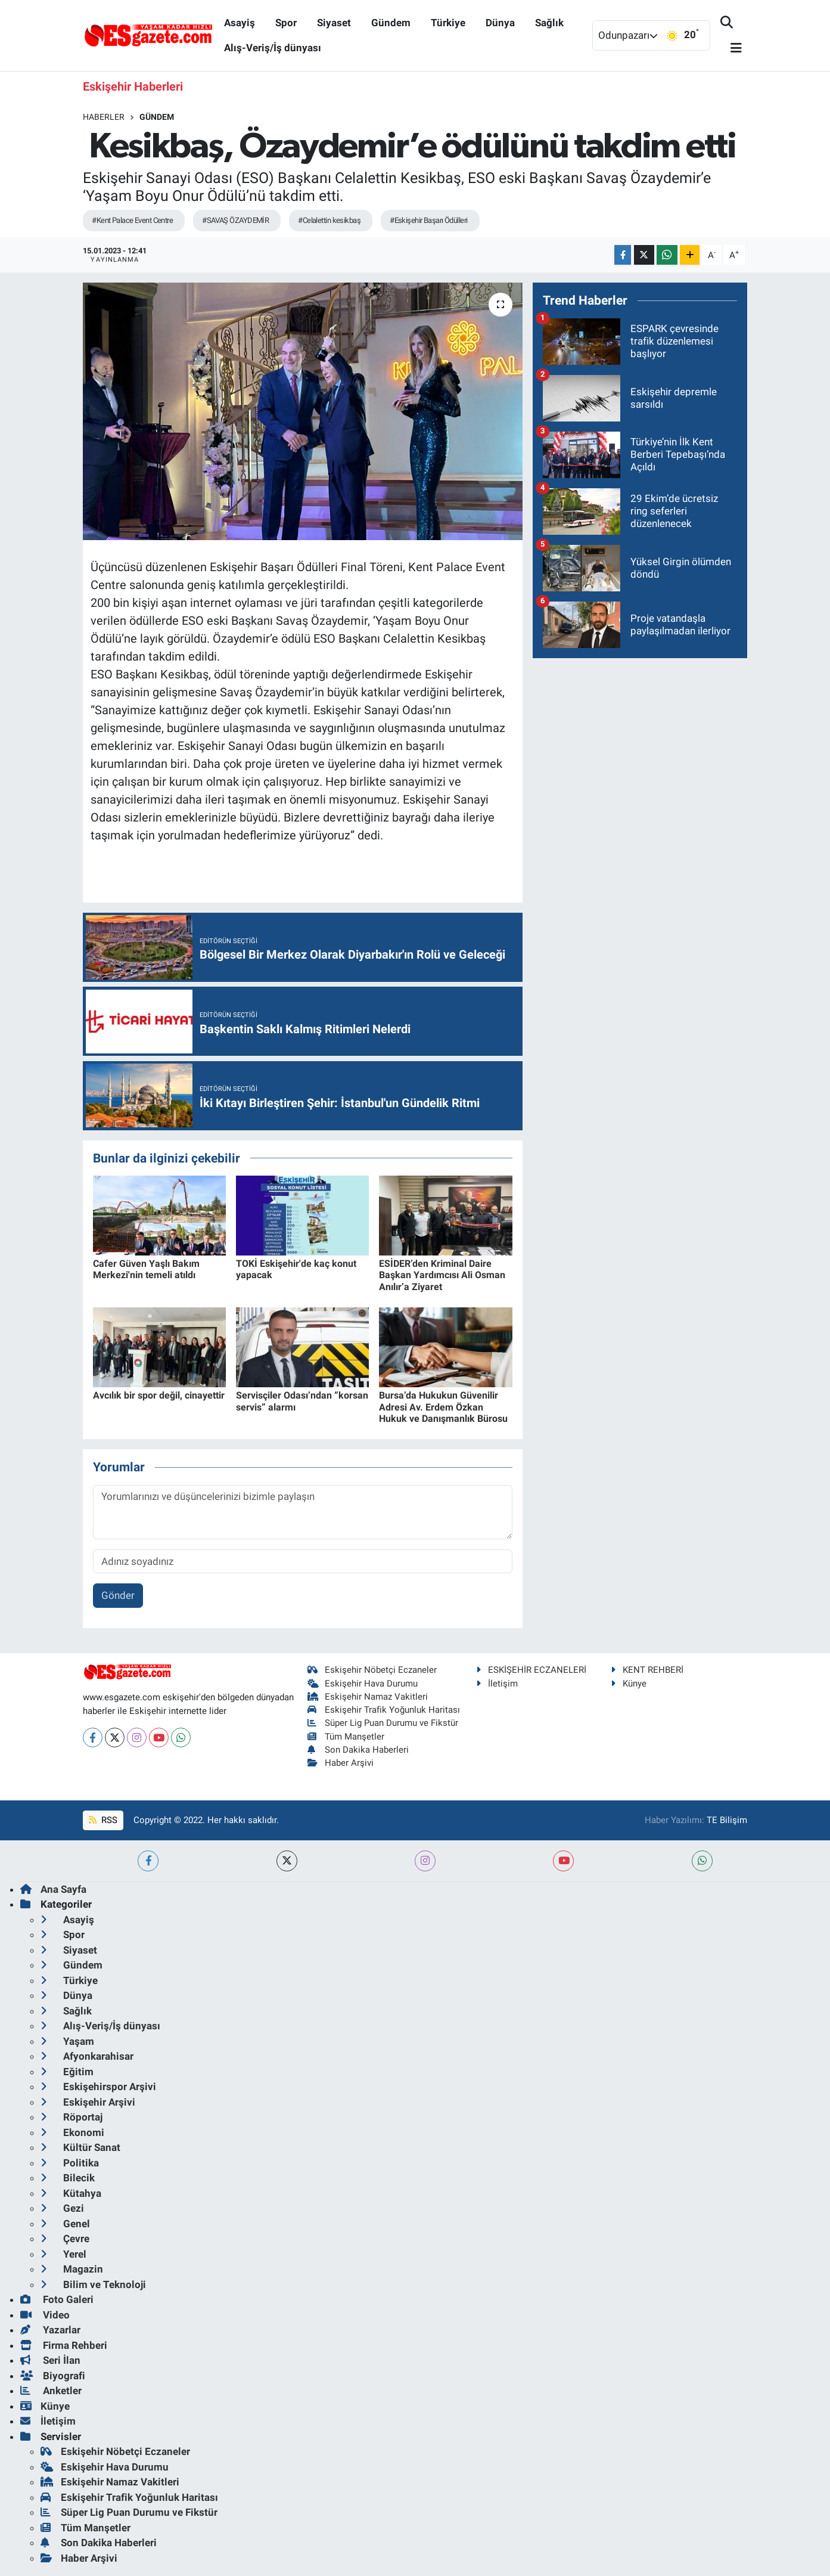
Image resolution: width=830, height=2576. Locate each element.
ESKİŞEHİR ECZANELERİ (531, 1669)
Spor (286, 23)
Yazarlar (50, 2330)
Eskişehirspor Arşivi (98, 2087)
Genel (65, 2224)
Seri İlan (50, 2360)
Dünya (500, 23)
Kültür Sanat (80, 2147)
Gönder (118, 1595)
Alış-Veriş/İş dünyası (272, 48)
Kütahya (71, 2193)
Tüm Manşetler (345, 1736)
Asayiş (239, 23)
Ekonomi (72, 2132)
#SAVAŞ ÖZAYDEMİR (235, 220)
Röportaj (71, 2117)
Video (45, 2315)
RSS (103, 1820)
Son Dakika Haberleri (358, 1749)
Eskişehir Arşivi (88, 2102)
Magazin (72, 2269)
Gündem (391, 23)
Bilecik (68, 2178)
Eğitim (67, 2072)
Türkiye (448, 23)
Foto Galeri (57, 2299)
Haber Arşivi (340, 1762)
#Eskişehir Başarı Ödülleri (428, 220)
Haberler (104, 117)
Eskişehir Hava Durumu (362, 1683)
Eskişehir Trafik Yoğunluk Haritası (383, 1709)
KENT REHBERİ (647, 1669)
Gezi (62, 2208)
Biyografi (52, 2376)
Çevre (65, 2239)
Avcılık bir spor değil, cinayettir (159, 1395)
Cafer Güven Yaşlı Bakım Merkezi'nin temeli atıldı (146, 1269)
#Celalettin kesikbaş (329, 220)
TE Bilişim (727, 1820)
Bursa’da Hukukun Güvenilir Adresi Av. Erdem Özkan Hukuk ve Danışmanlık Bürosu (443, 1407)
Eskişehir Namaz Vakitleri (367, 1696)
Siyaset (334, 23)
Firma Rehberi (63, 2345)
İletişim (497, 1683)
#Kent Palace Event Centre (132, 220)
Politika (70, 2163)
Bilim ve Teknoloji (93, 2284)
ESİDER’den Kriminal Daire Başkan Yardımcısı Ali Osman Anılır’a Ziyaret (442, 1275)
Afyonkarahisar (87, 2056)
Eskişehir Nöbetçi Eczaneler (372, 1669)
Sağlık (549, 23)
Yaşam (67, 2041)
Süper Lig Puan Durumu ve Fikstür (382, 1723)
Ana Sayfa (53, 1889)
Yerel (63, 2254)
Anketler (51, 2391)
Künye (628, 1683)
